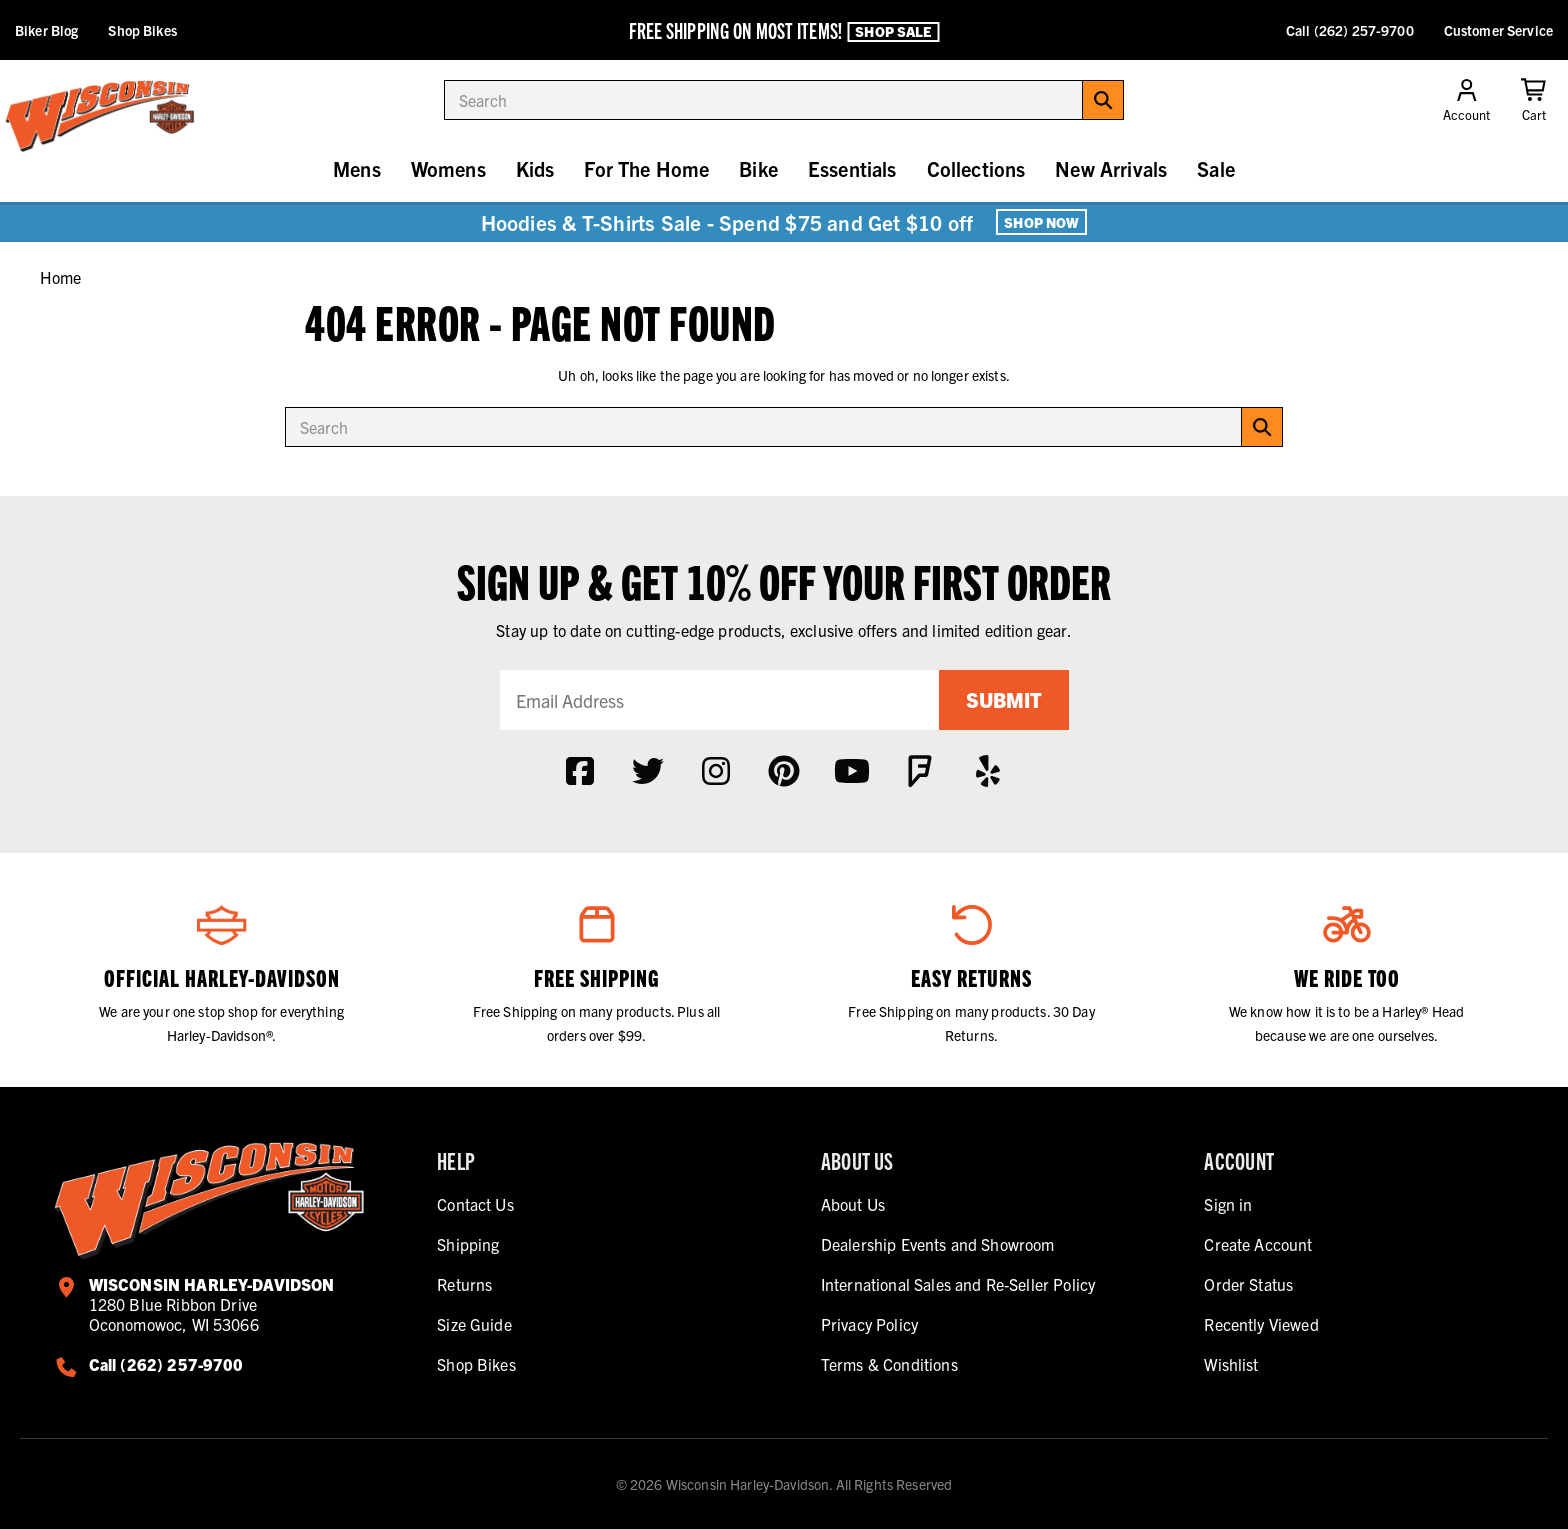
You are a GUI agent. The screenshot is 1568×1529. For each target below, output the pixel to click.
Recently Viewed (1261, 1324)
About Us (853, 1204)
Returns (464, 1284)
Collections (976, 168)
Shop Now (1041, 222)
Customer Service (1498, 30)
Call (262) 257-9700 (1350, 30)
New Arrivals (1111, 168)
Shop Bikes (142, 30)
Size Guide (474, 1324)
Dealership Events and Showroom (938, 1244)
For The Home (646, 168)
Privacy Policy (869, 1324)
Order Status (1248, 1284)
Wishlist (1231, 1364)
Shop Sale (893, 31)
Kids (535, 168)
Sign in (1228, 1204)
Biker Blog (46, 30)
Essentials (852, 168)
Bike (758, 168)
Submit (1004, 699)
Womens (448, 168)
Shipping (468, 1244)
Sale (1216, 168)
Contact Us (475, 1204)
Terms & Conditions (889, 1364)
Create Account (1258, 1244)
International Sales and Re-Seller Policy (958, 1284)
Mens (357, 168)
